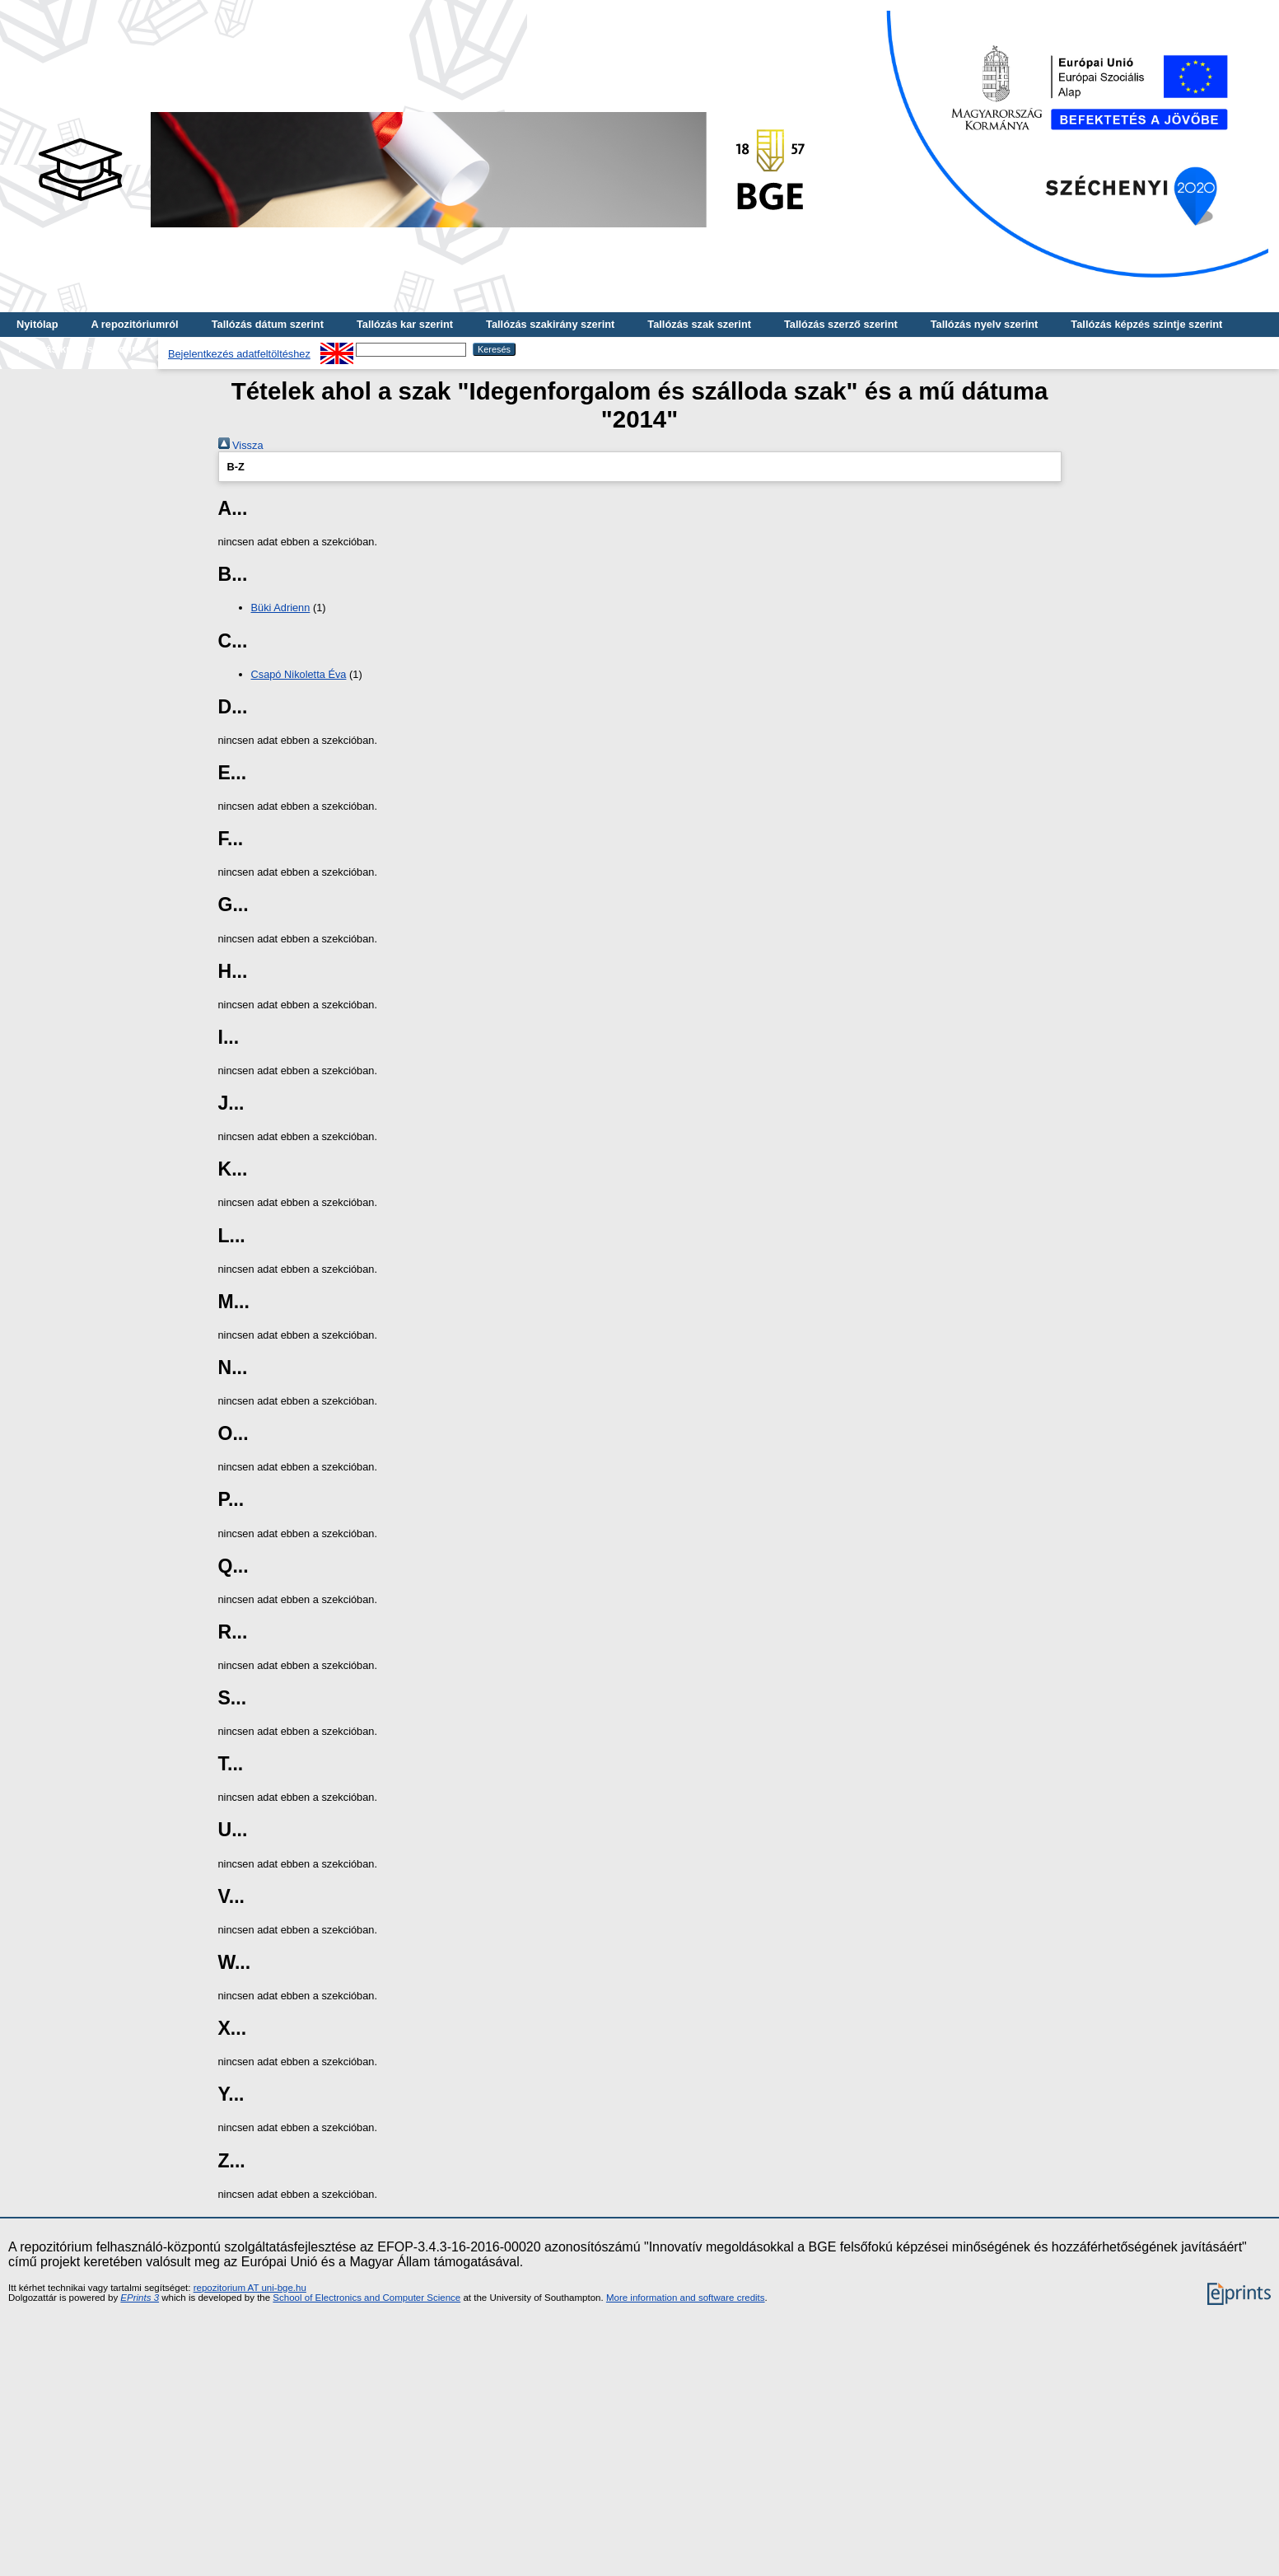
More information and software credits (685, 2298)
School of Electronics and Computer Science (366, 2298)
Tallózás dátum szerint (268, 324)
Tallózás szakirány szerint (550, 324)
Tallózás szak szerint (699, 324)
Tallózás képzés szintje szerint (1146, 324)
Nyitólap (37, 324)
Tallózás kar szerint (405, 324)
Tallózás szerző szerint (841, 324)
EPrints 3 (139, 2298)
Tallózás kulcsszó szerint (79, 349)
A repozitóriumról (134, 324)
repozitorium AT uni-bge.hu (250, 2288)
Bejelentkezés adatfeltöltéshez (239, 354)
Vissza (241, 445)
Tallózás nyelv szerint (985, 324)
